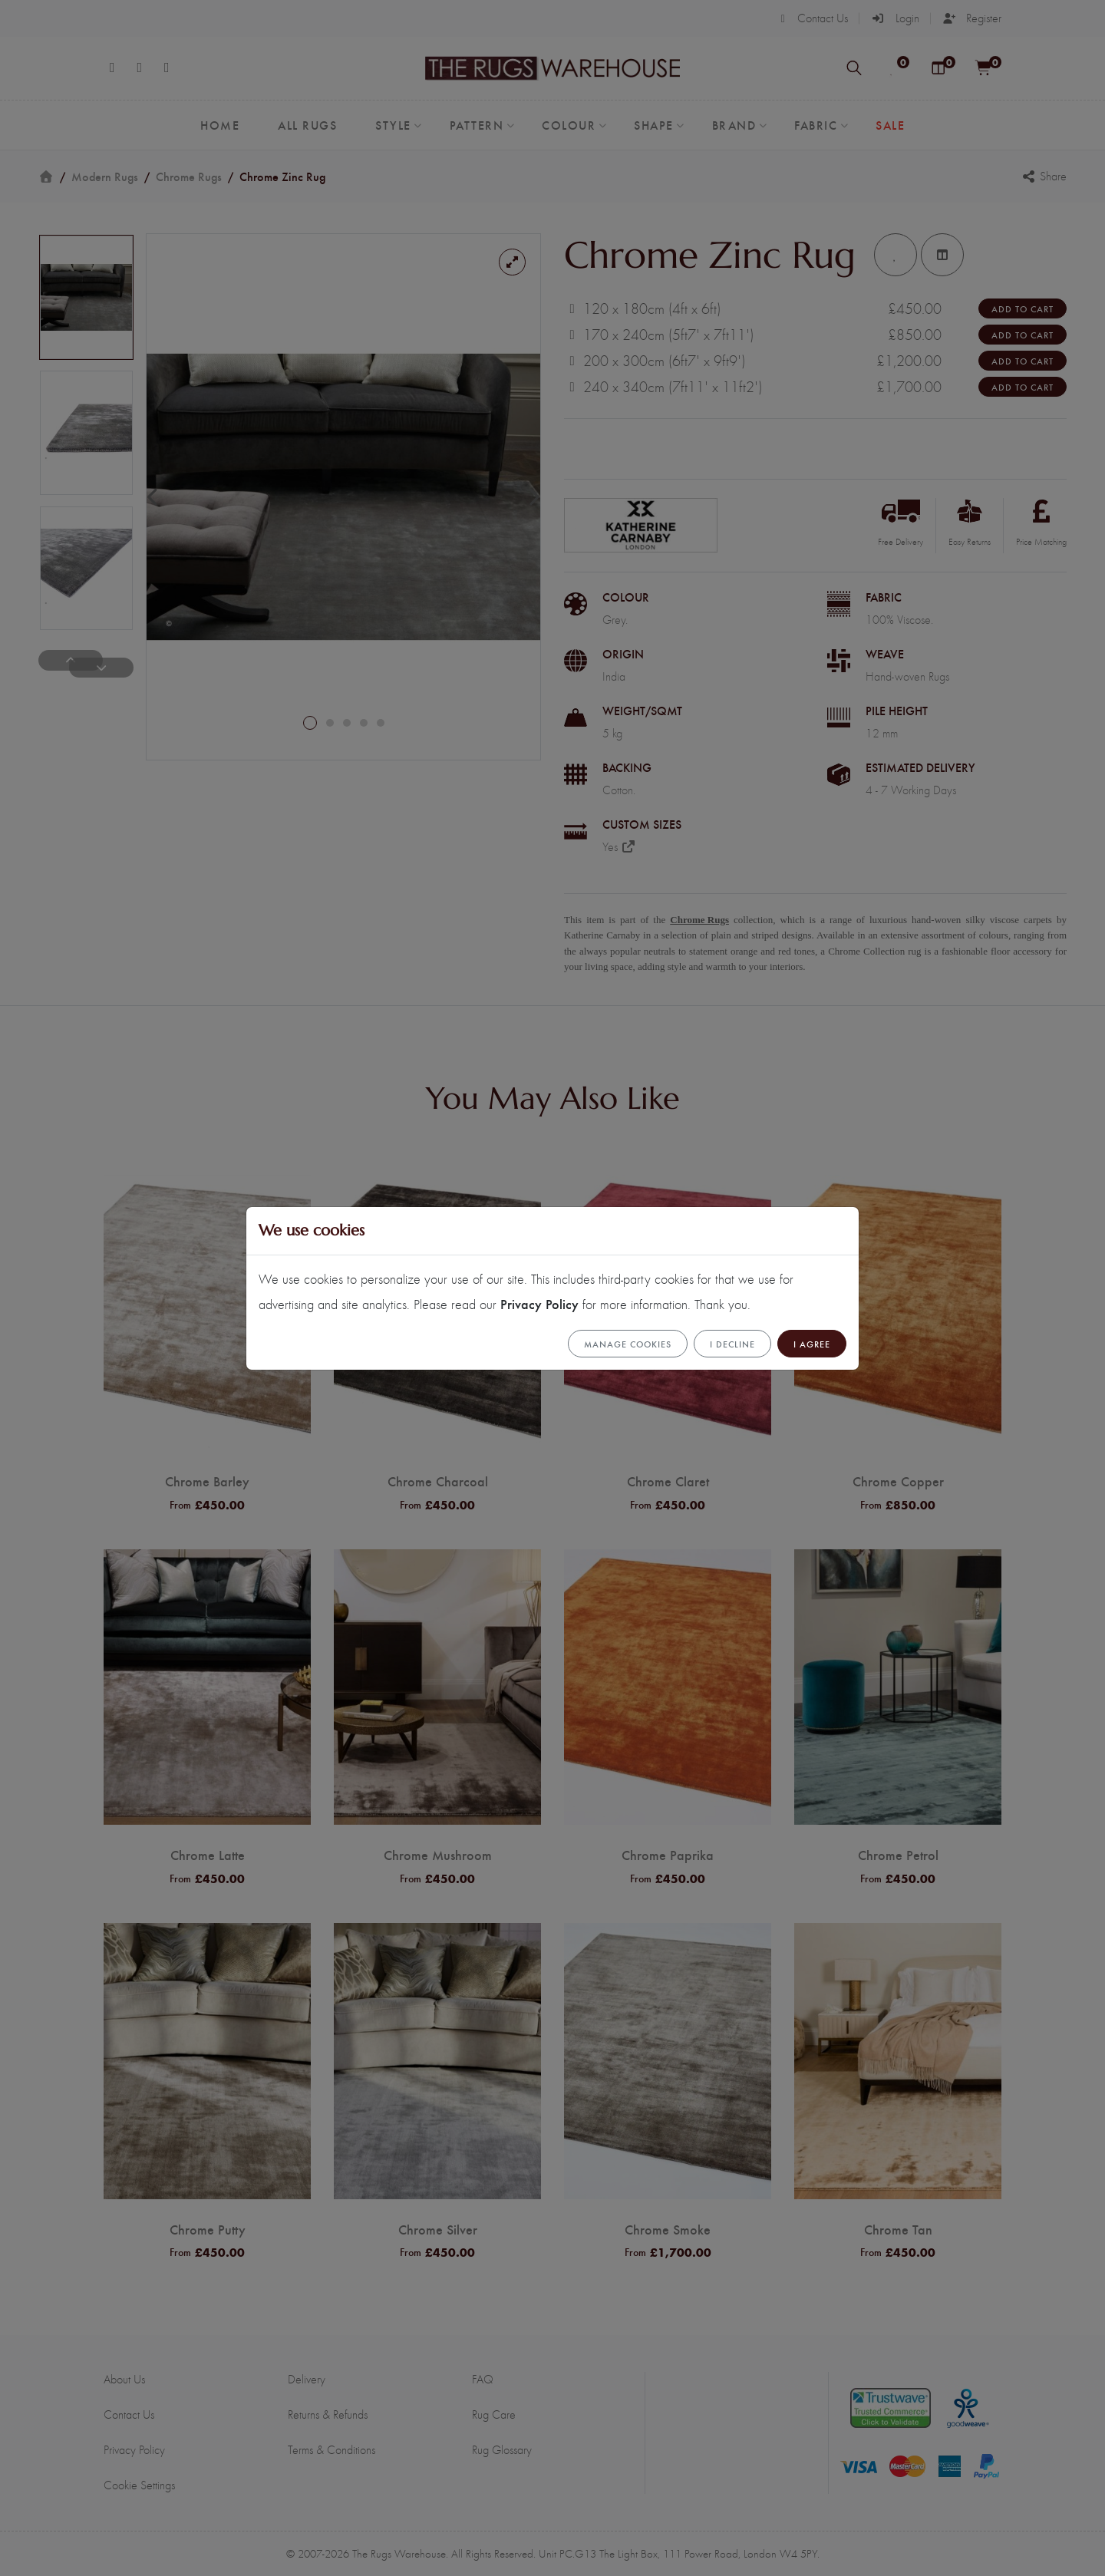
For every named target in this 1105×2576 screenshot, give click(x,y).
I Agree (811, 1343)
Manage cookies (627, 1343)
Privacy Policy (539, 1303)
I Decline (732, 1343)
